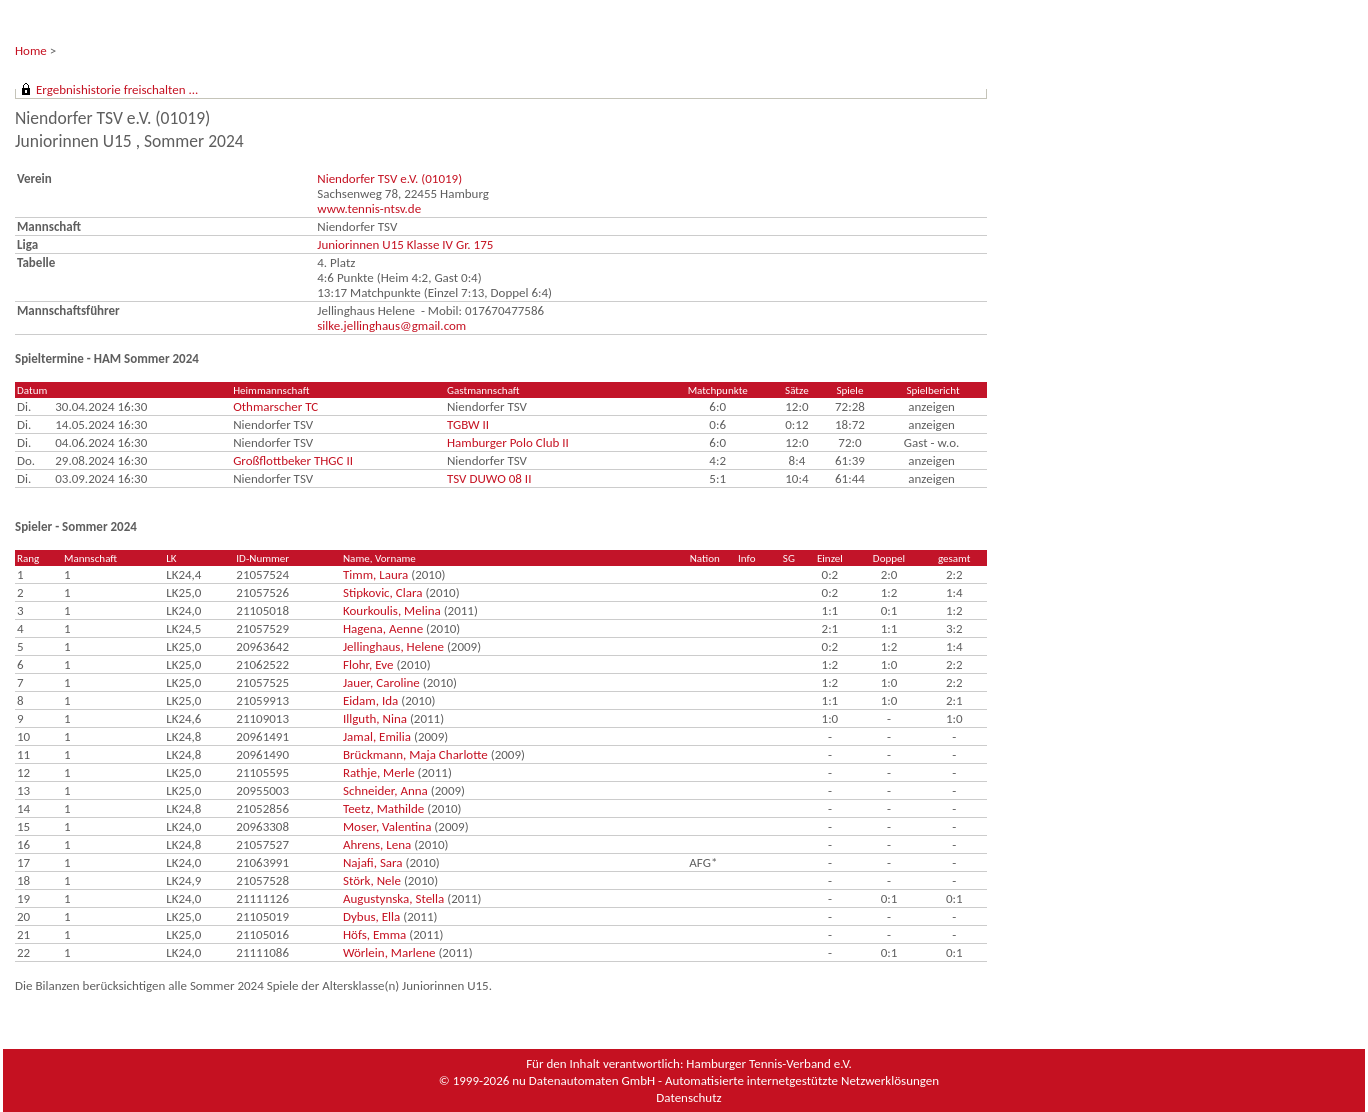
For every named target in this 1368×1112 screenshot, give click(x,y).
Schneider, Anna (385, 790)
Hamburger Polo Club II (508, 442)
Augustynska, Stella (393, 898)
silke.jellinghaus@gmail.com (391, 325)
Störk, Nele (372, 880)
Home (31, 50)
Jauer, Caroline (381, 682)
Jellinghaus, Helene (393, 646)
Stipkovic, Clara (383, 592)
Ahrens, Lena (377, 844)
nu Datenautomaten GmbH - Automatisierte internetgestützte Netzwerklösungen (725, 1080)
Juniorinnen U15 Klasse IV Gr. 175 (405, 244)
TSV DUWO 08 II (489, 478)
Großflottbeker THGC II (293, 460)
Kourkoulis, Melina (392, 610)
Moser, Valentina (387, 826)
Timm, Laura (375, 574)
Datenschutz (688, 1097)
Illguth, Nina (375, 718)
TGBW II (468, 424)
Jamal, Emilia (377, 736)
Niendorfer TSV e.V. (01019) (389, 178)
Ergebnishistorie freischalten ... (117, 89)
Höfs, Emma (374, 934)
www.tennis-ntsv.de (369, 208)
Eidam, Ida (370, 700)
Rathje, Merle (379, 772)
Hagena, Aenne (383, 628)
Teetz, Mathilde (383, 808)
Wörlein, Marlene (389, 952)
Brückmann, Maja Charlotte (415, 754)
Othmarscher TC (275, 406)
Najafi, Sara (373, 862)
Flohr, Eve (368, 664)
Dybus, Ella (371, 916)
